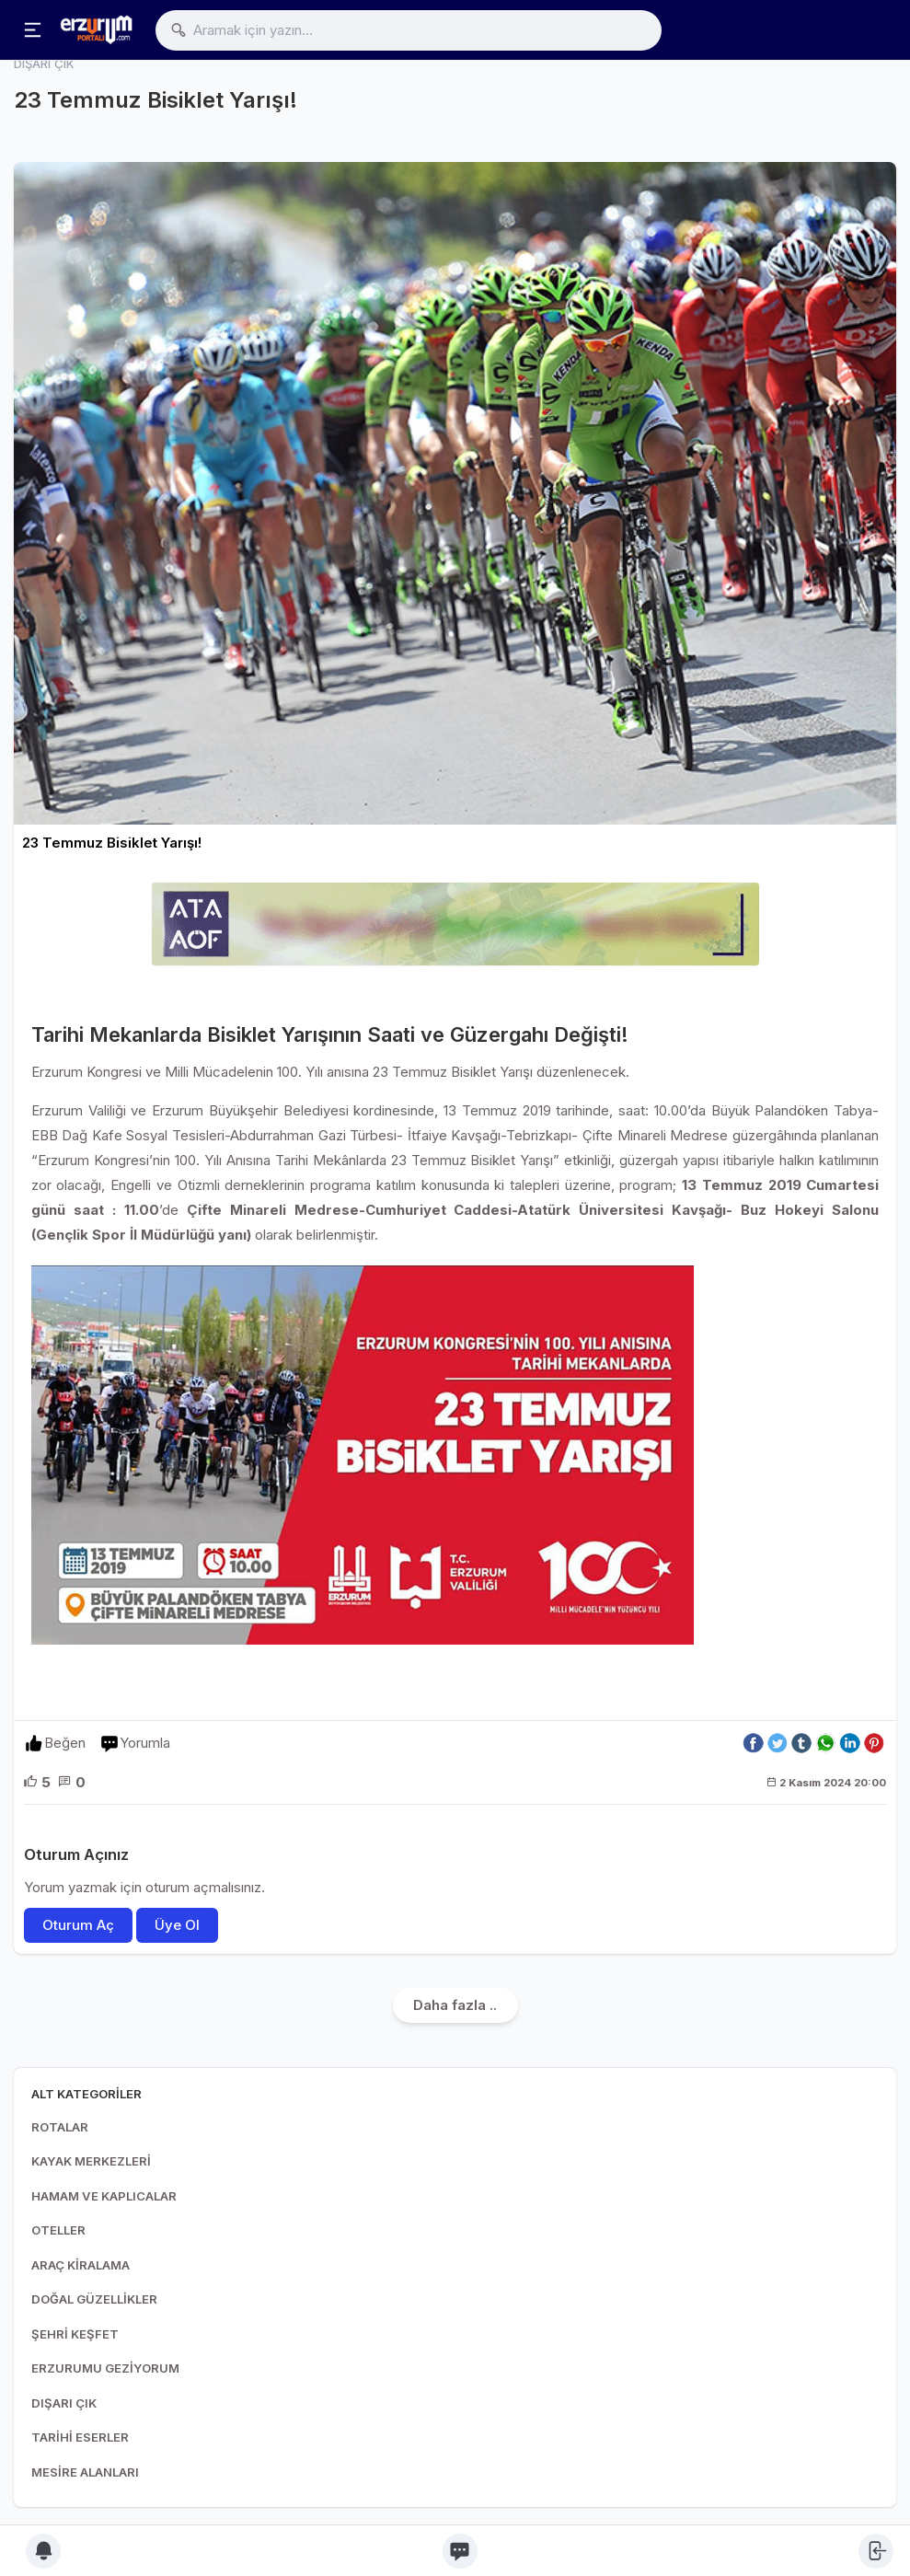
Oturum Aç (78, 1925)
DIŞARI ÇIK (64, 2403)
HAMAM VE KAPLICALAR (104, 2196)
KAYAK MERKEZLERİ (91, 2161)
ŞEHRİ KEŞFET (75, 2334)
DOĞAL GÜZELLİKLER (94, 2299)
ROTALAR (59, 2127)
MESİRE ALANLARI (85, 2472)
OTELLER (58, 2230)
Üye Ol (177, 1925)
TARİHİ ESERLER (80, 2437)
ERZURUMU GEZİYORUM (105, 2368)
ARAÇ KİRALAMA (80, 2265)
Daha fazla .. (455, 2005)
